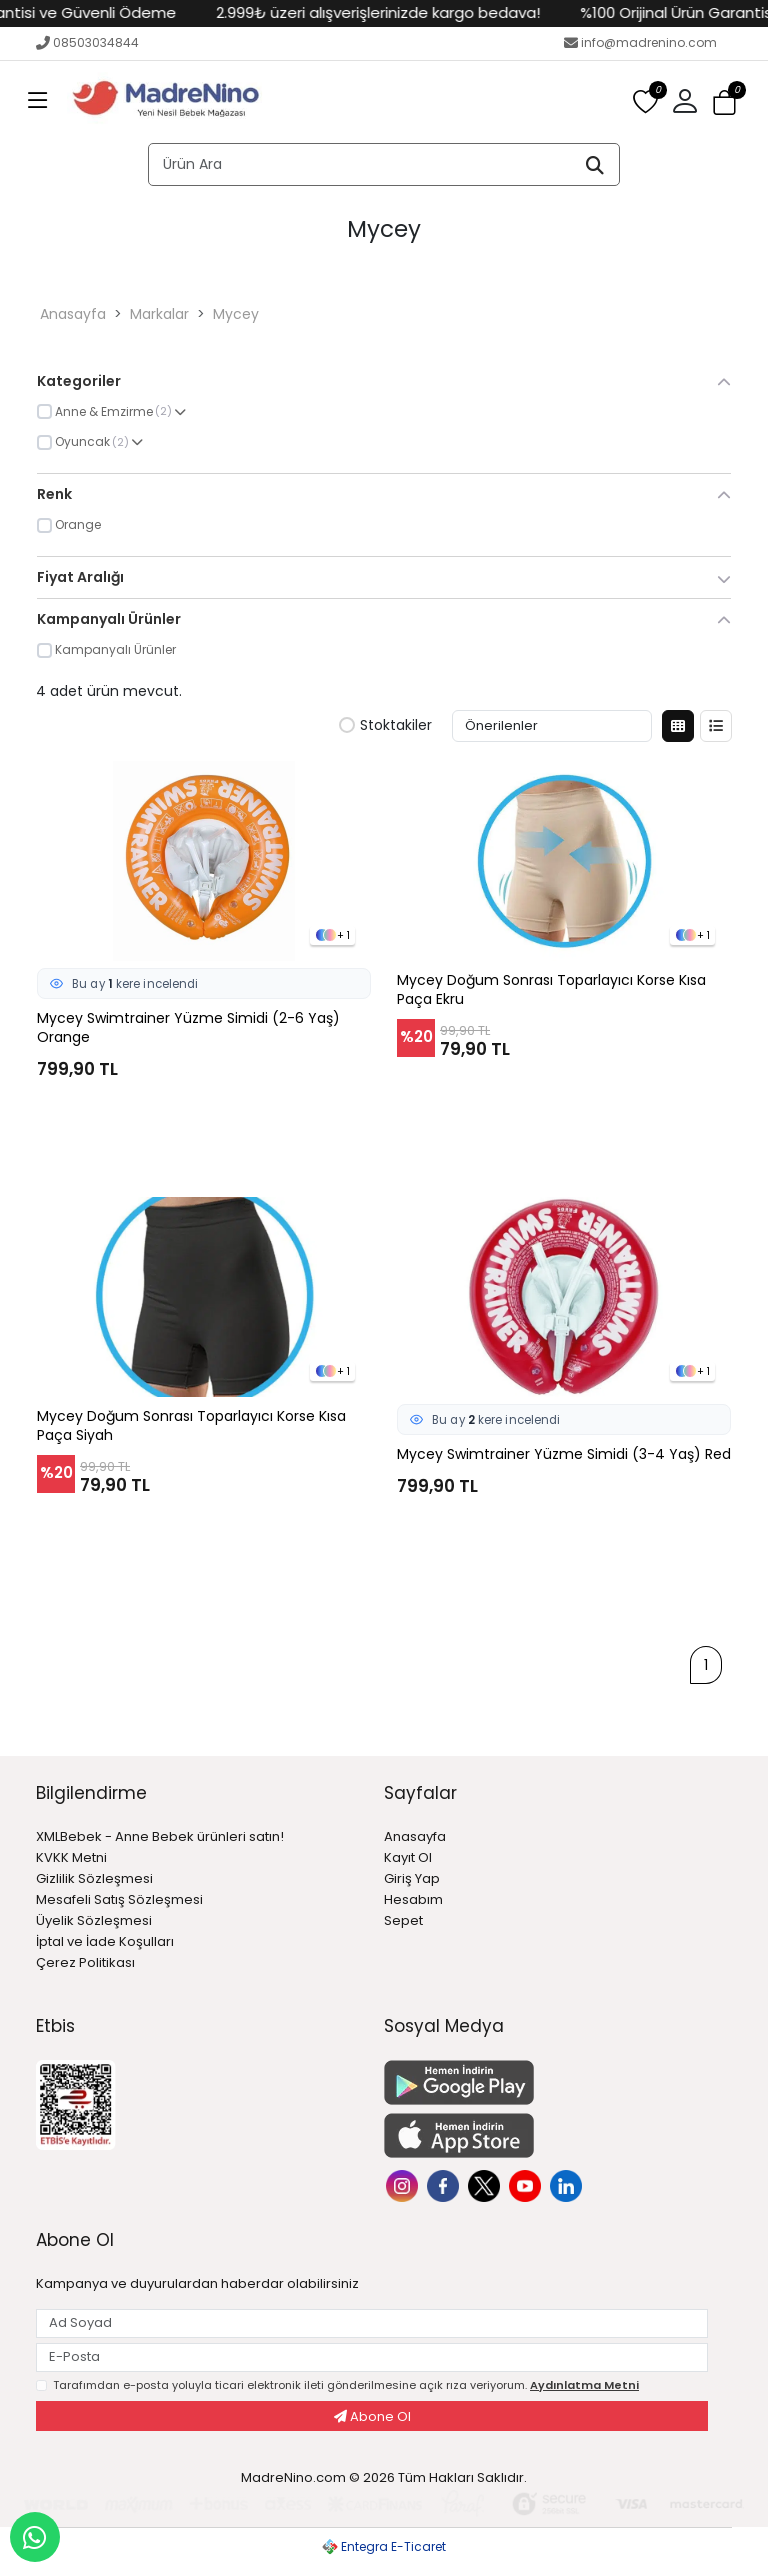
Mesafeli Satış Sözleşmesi (119, 1899)
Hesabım (413, 1899)
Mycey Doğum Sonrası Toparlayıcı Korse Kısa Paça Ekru (551, 990)
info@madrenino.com (640, 42)
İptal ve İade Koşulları (105, 1941)
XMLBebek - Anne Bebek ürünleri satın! (160, 1836)
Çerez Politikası (85, 1962)
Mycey (236, 314)
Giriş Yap (412, 1878)
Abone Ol (372, 2416)
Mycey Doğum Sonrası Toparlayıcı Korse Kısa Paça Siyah (191, 1426)
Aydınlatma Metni (584, 2385)
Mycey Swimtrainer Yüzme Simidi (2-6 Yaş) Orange (188, 1028)
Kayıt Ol (408, 1857)
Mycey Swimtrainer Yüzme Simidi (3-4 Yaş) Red (564, 1454)
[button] (685, 102)
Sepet (403, 1920)
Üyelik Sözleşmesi (94, 1920)
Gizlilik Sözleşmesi (94, 1878)
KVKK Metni (71, 1857)
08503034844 (87, 42)
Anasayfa (73, 314)
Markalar (159, 314)
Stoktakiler (385, 726)
